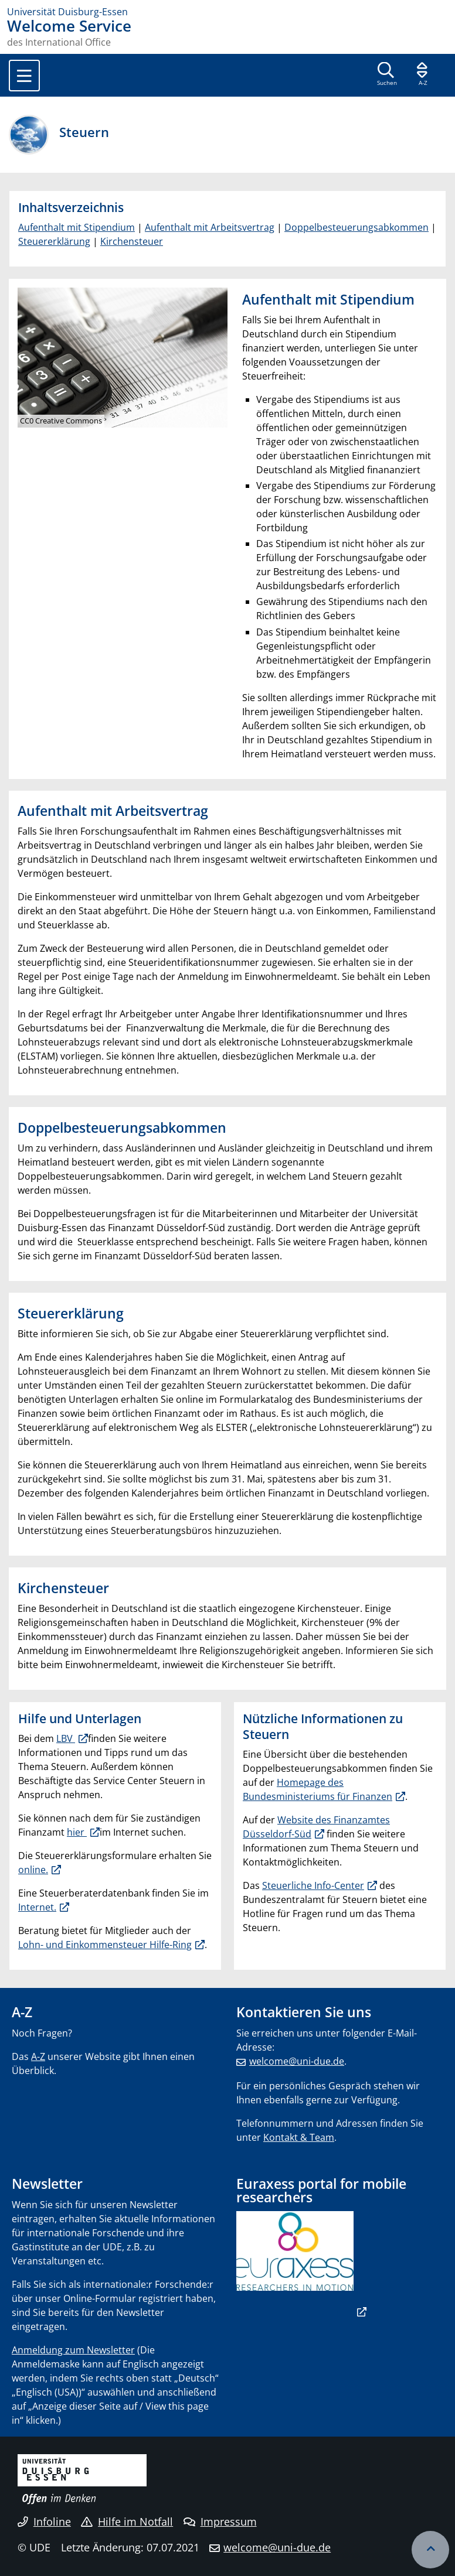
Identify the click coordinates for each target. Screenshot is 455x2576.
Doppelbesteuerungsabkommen (356, 227)
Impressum (220, 2521)
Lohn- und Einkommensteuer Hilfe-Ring (105, 1944)
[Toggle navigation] (24, 75)
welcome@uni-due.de (296, 2061)
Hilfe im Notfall (127, 2521)
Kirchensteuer (131, 241)
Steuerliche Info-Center (313, 1885)
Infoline (44, 2521)
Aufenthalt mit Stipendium (76, 227)
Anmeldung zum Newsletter (73, 2349)
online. (33, 1869)
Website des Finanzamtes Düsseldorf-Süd (316, 1826)
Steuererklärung (54, 241)
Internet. (37, 1907)
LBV (65, 1738)
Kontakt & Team (298, 2137)
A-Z (38, 2056)
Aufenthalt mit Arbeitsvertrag (209, 227)
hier (77, 1832)
